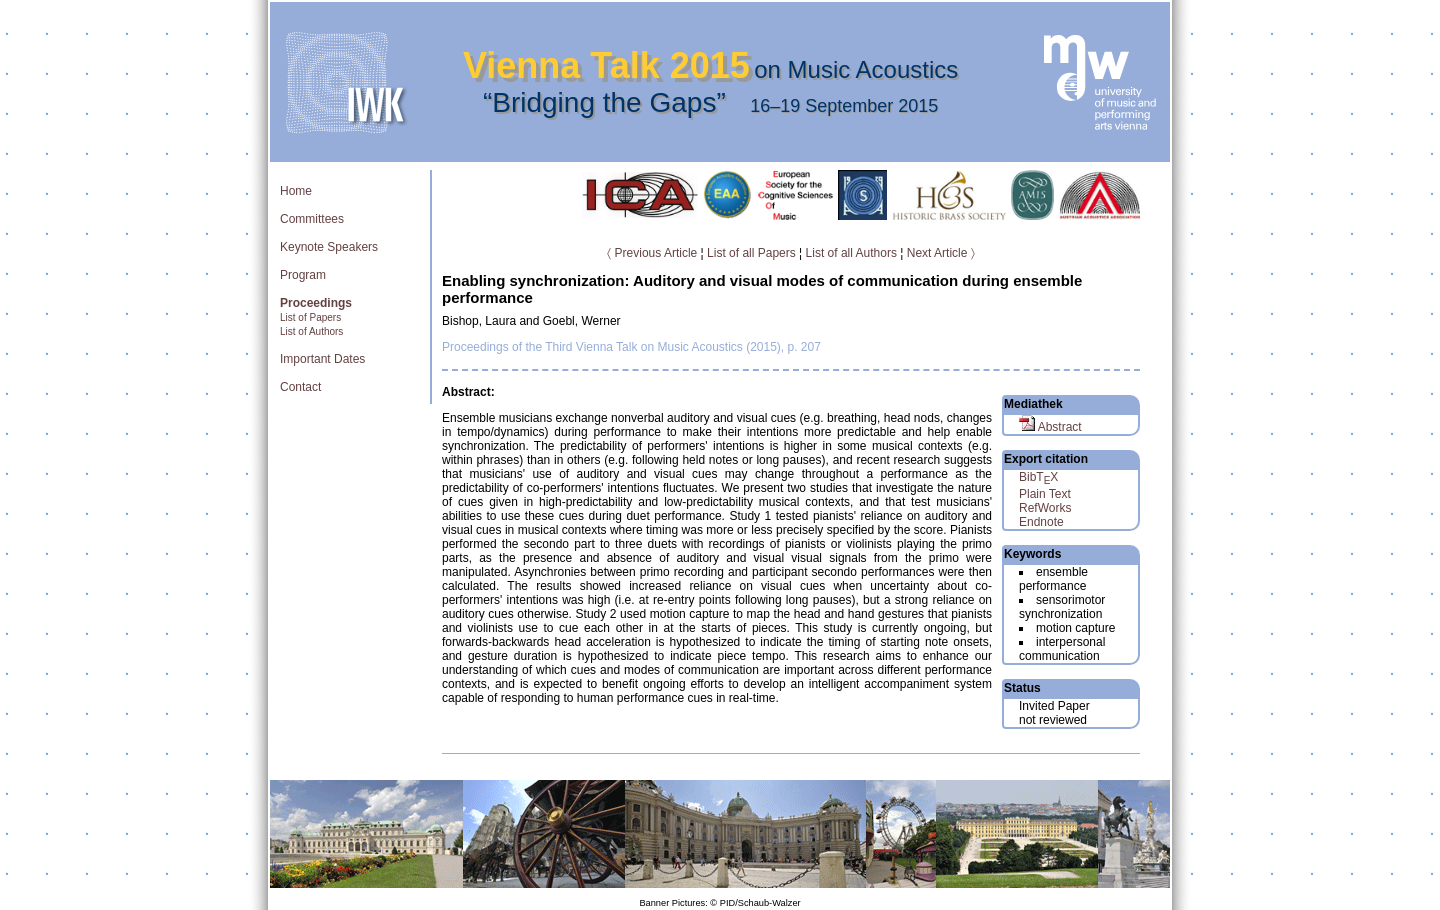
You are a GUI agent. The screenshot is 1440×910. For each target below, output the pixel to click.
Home (296, 191)
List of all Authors (851, 253)
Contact (300, 387)
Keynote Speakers (329, 247)
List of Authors (311, 331)
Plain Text (1045, 494)
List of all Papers (751, 253)
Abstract (1050, 427)
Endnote (1041, 522)
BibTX (1038, 477)
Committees (312, 219)
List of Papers (310, 317)
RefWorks (1045, 508)
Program (303, 275)
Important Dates (322, 359)
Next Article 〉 (941, 253)
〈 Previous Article (652, 253)
